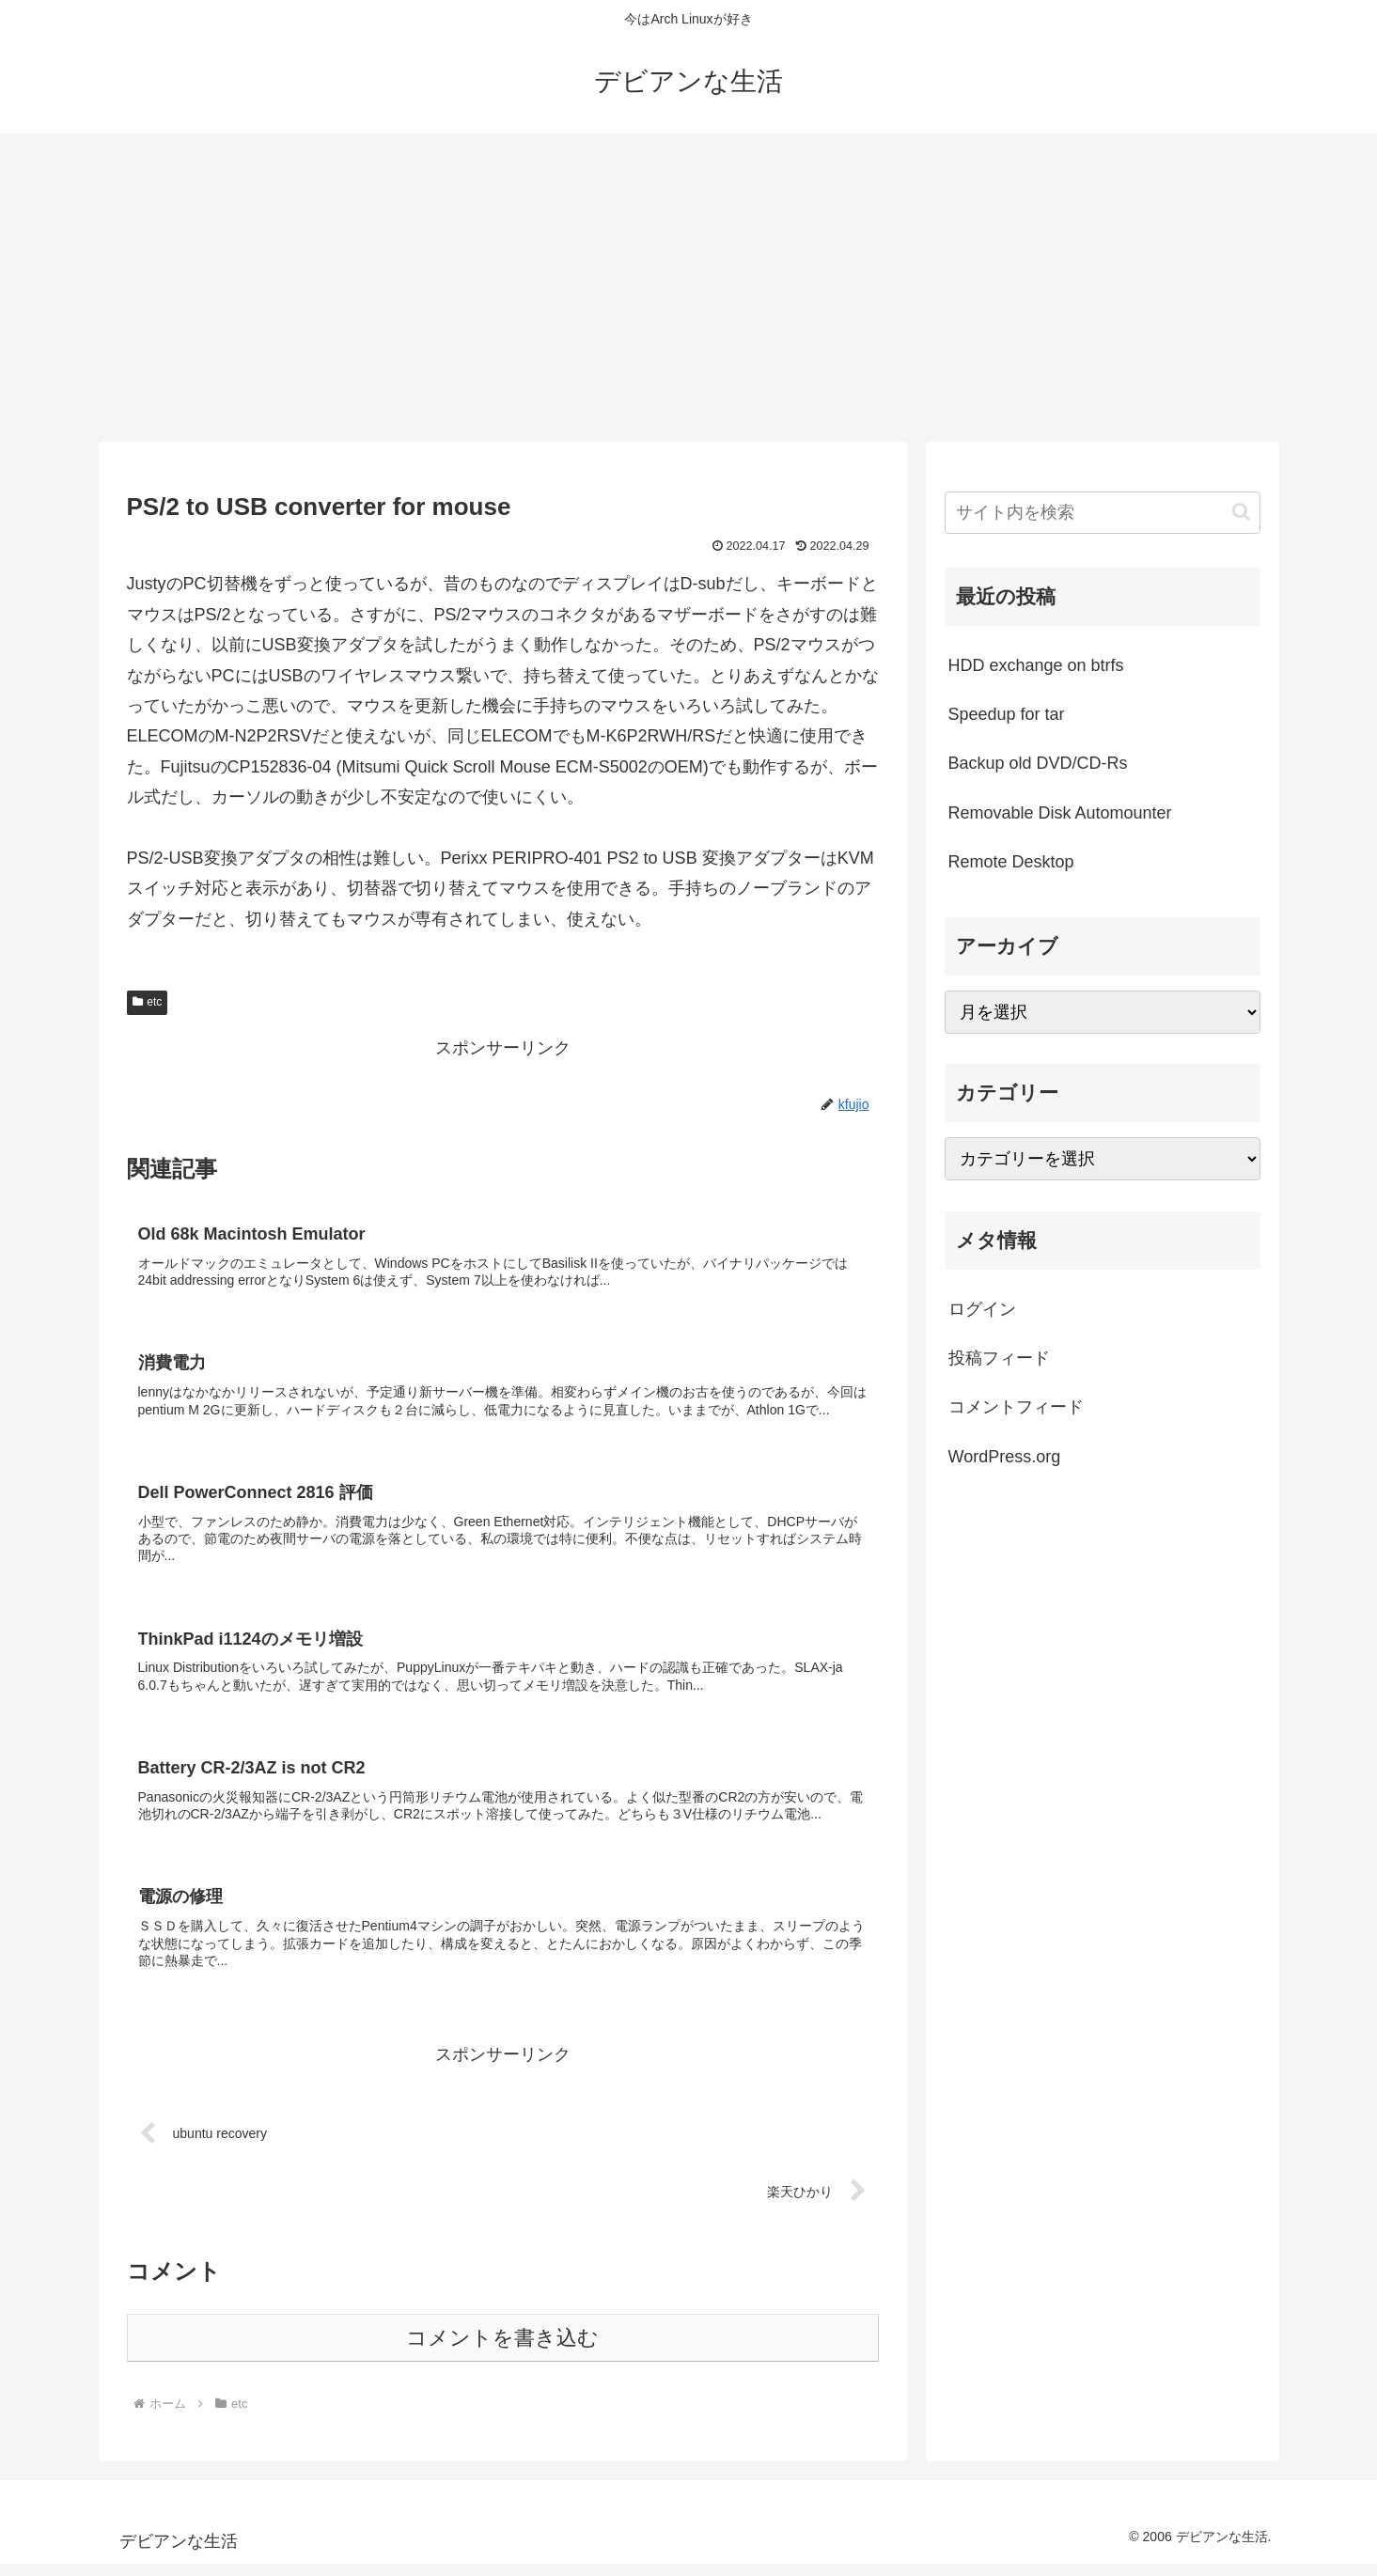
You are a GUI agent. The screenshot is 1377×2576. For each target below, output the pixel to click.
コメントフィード (1016, 1406)
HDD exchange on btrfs (1036, 665)
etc (148, 1001)
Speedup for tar (1006, 714)
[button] (1241, 512)
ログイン (982, 1309)
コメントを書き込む (502, 2350)
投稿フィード (999, 1358)
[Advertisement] (689, 287)
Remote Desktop (1011, 861)
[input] (1102, 513)
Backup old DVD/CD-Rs (1038, 763)
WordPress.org (1004, 1456)
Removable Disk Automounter (1060, 813)
